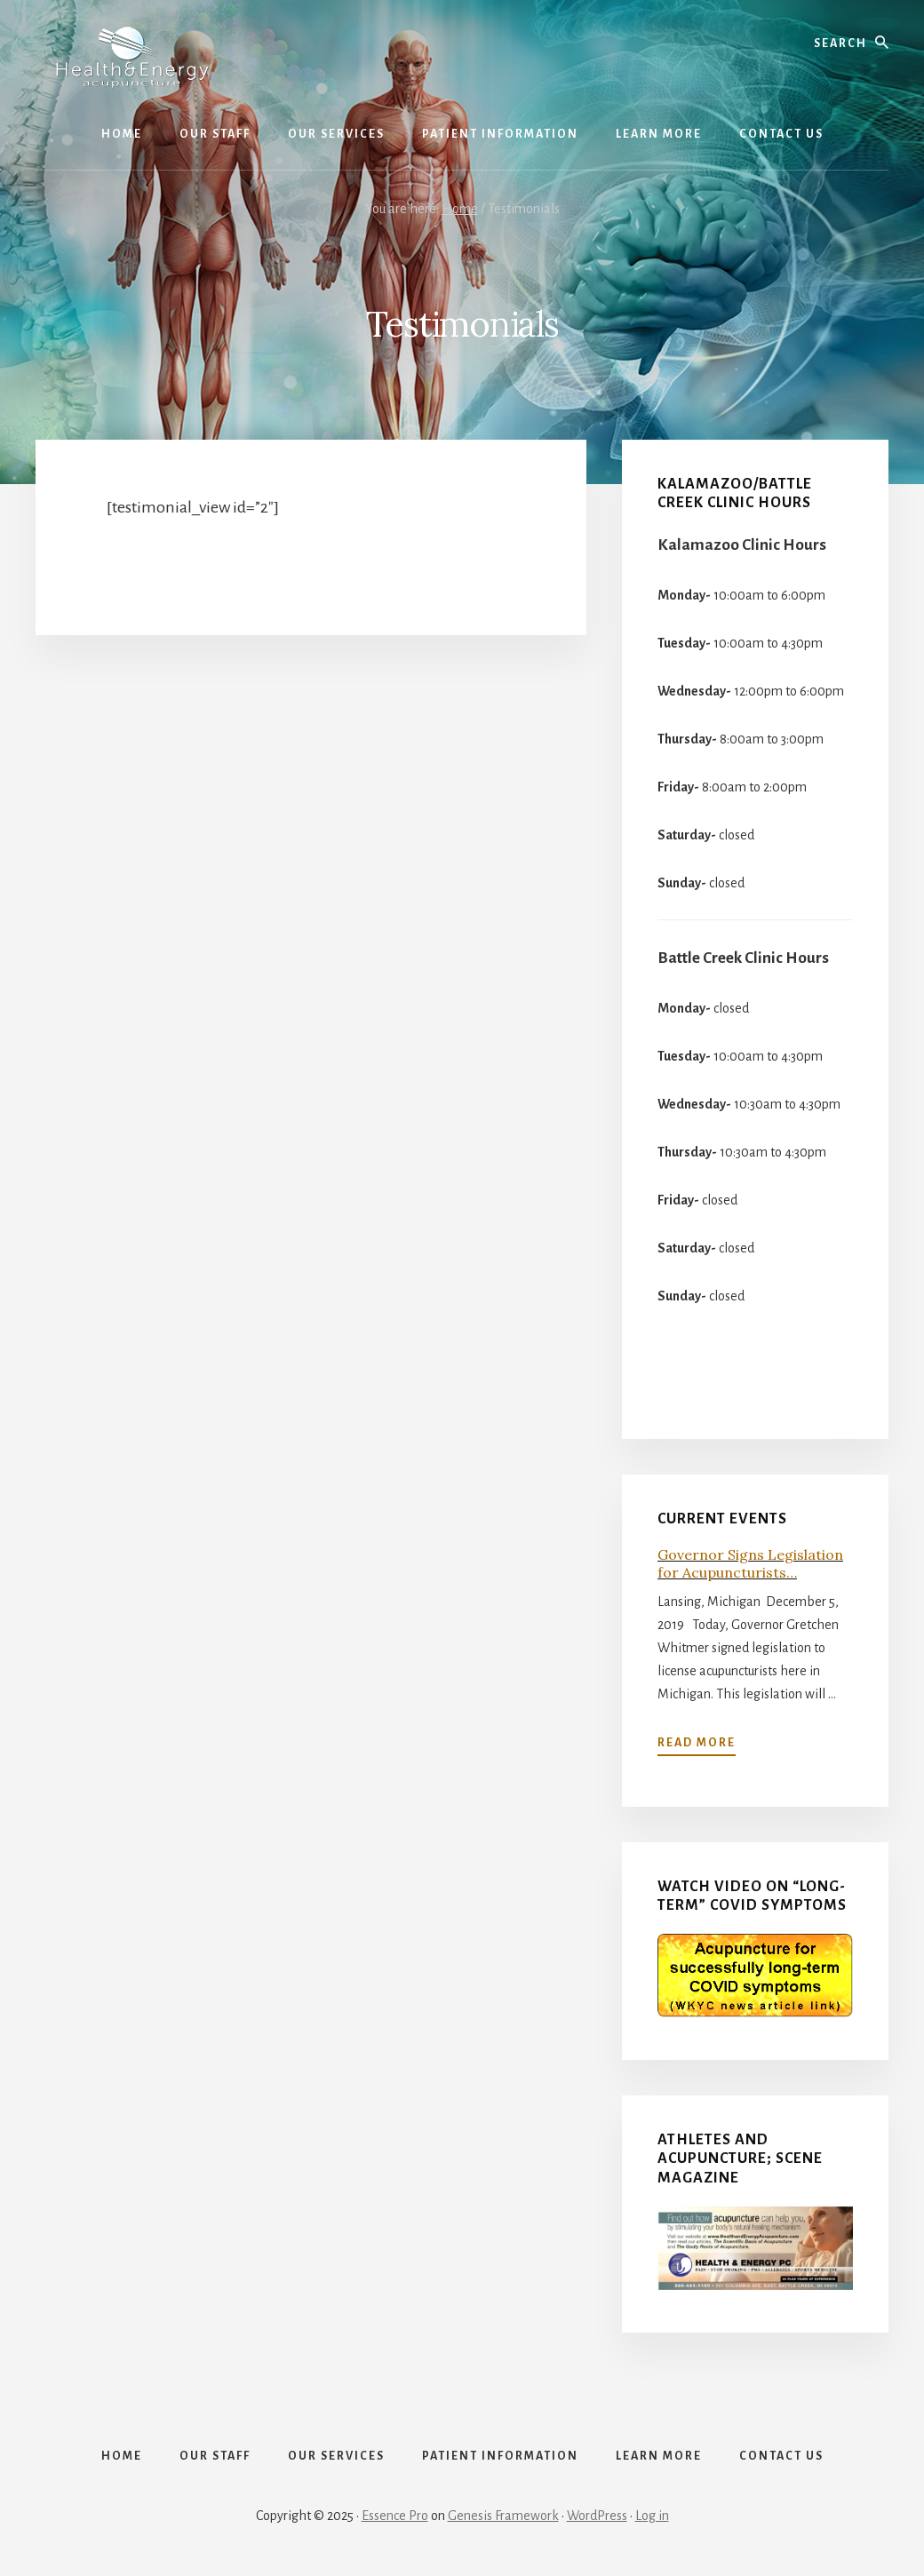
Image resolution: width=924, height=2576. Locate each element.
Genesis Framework (503, 2515)
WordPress (597, 2515)
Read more (696, 1742)
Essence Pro (395, 2515)
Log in (652, 2515)
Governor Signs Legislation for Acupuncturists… (750, 1563)
